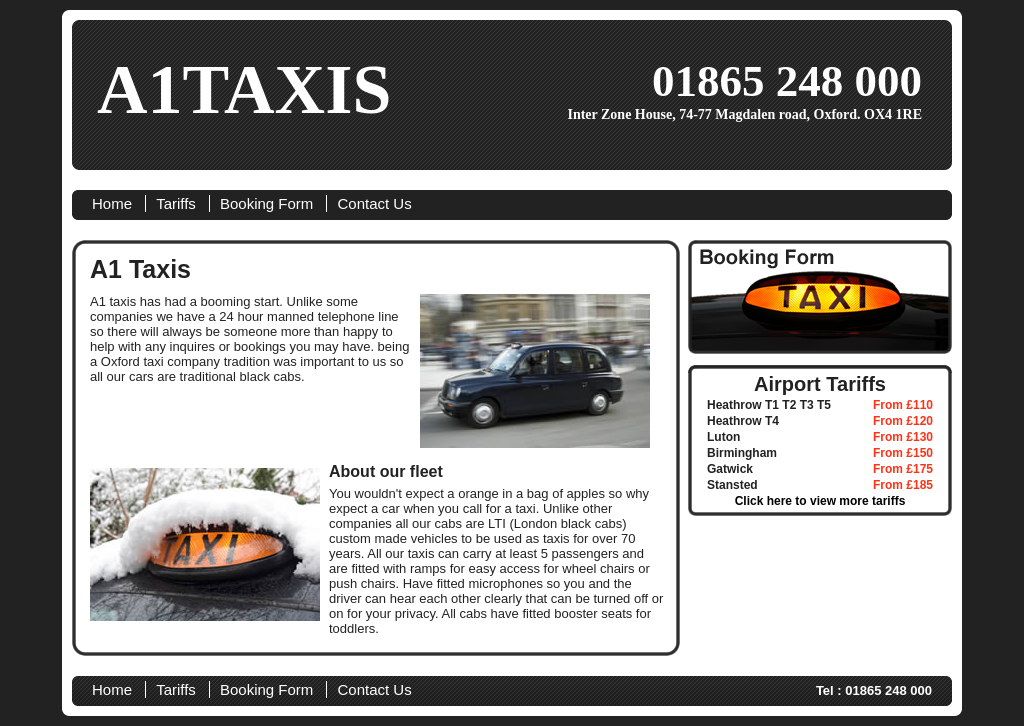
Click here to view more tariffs (820, 501)
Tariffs (176, 203)
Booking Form (266, 203)
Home (112, 203)
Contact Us (374, 203)
